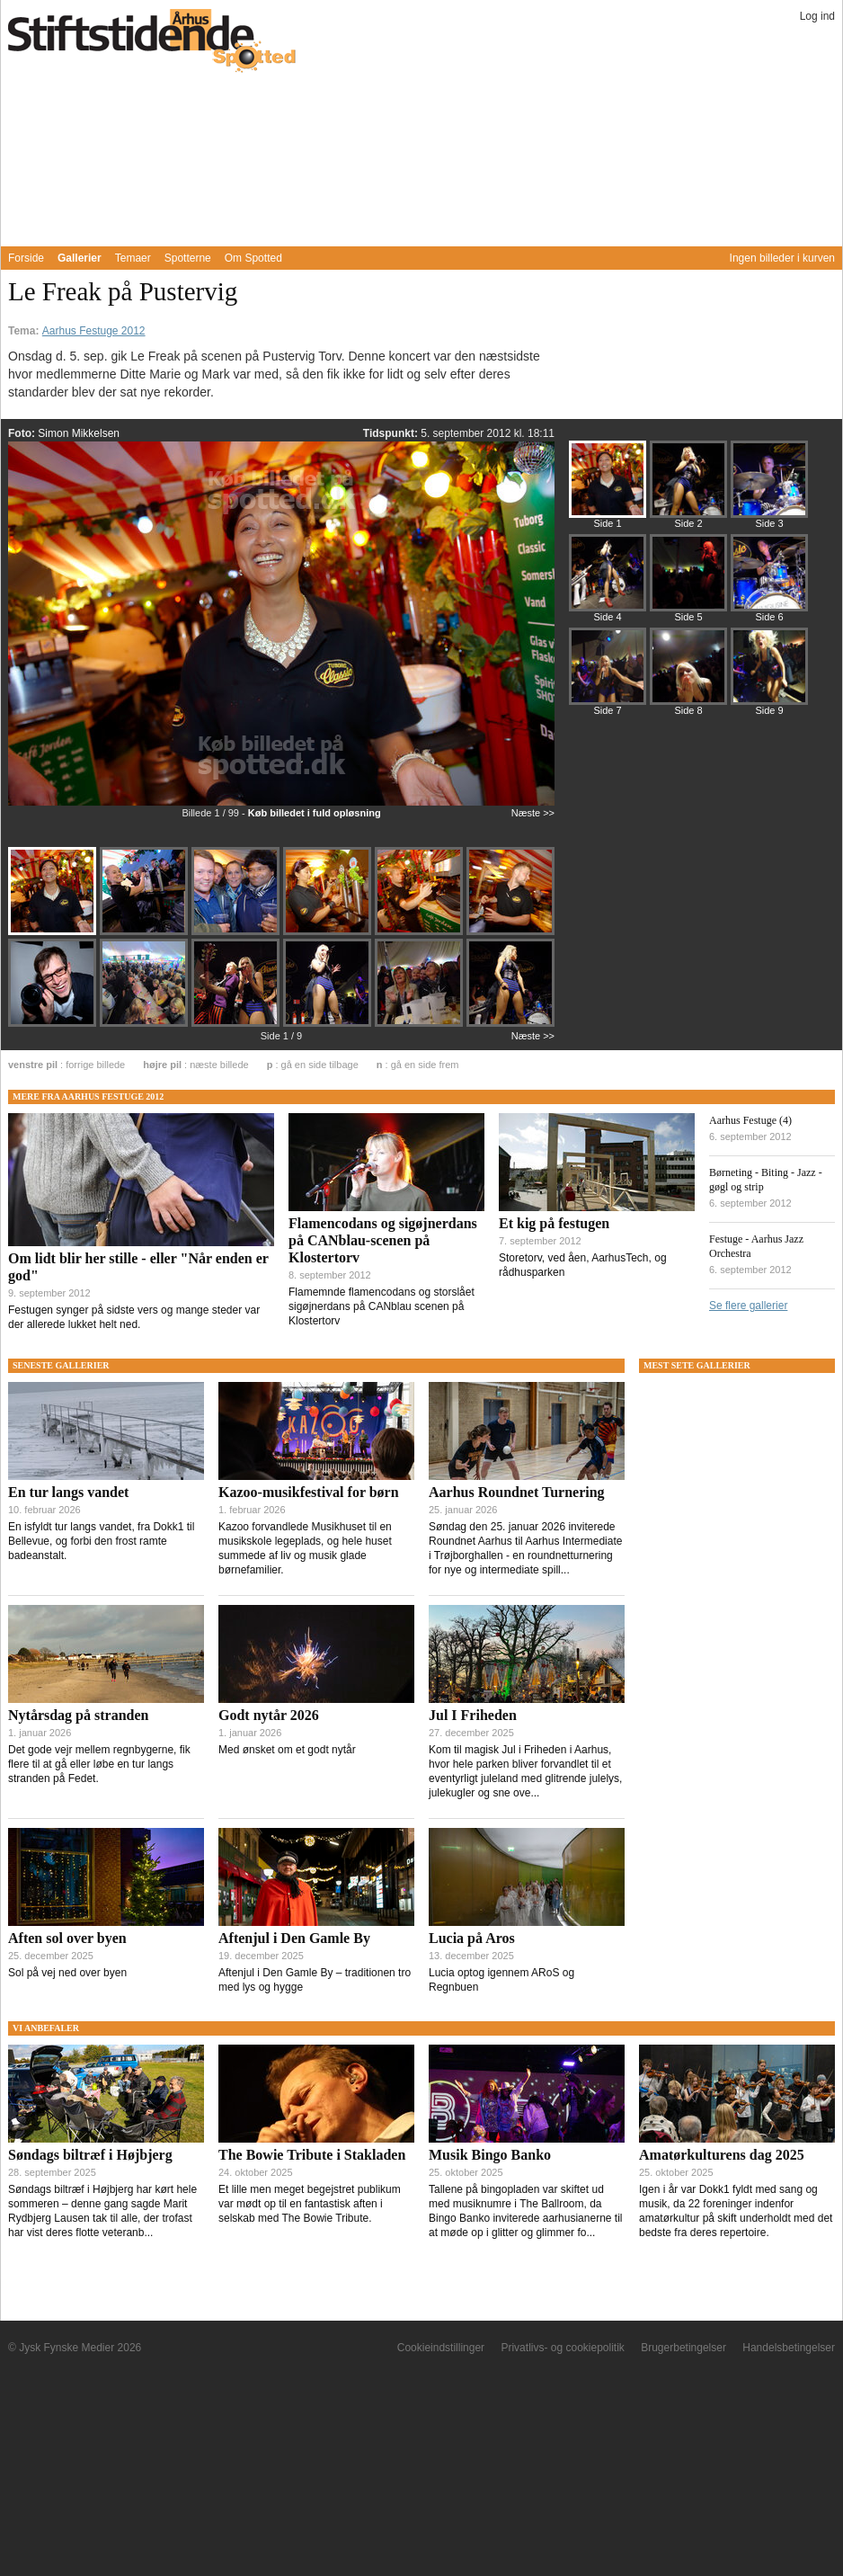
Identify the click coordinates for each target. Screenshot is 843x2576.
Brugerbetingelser (683, 2347)
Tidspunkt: (392, 433)
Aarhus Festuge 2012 (94, 331)
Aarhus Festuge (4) (750, 1120)
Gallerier (80, 258)
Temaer (133, 258)
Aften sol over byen (67, 1938)
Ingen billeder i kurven (782, 258)
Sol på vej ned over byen (67, 1972)
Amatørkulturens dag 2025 (721, 2154)
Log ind (817, 16)
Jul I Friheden (473, 1715)
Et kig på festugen (554, 1223)
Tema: (25, 331)
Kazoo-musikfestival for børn (308, 1492)
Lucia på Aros (472, 1938)
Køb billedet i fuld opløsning (314, 812)
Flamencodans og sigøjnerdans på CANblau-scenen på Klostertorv (382, 1240)
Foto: (23, 433)
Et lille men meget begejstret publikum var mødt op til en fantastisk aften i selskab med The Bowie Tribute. (309, 2203)
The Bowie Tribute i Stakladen (311, 2154)
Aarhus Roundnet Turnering (517, 1492)
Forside (26, 258)
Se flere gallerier (748, 1305)
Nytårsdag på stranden (78, 1715)
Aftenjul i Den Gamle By (294, 1938)
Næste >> (533, 812)
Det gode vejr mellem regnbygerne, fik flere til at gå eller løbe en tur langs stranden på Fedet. (99, 1764)
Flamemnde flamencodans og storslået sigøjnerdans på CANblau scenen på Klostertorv (381, 1306)
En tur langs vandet (68, 1492)
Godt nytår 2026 (268, 1715)
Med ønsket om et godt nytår (287, 1749)
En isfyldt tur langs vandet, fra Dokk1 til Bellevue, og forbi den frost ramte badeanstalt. (101, 1541)
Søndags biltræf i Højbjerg (90, 2154)
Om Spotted (253, 258)
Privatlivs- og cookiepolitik (562, 2347)
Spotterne (187, 258)
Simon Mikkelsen (79, 433)
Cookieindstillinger (440, 2347)
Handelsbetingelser (788, 2347)
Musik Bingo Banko (490, 2154)
